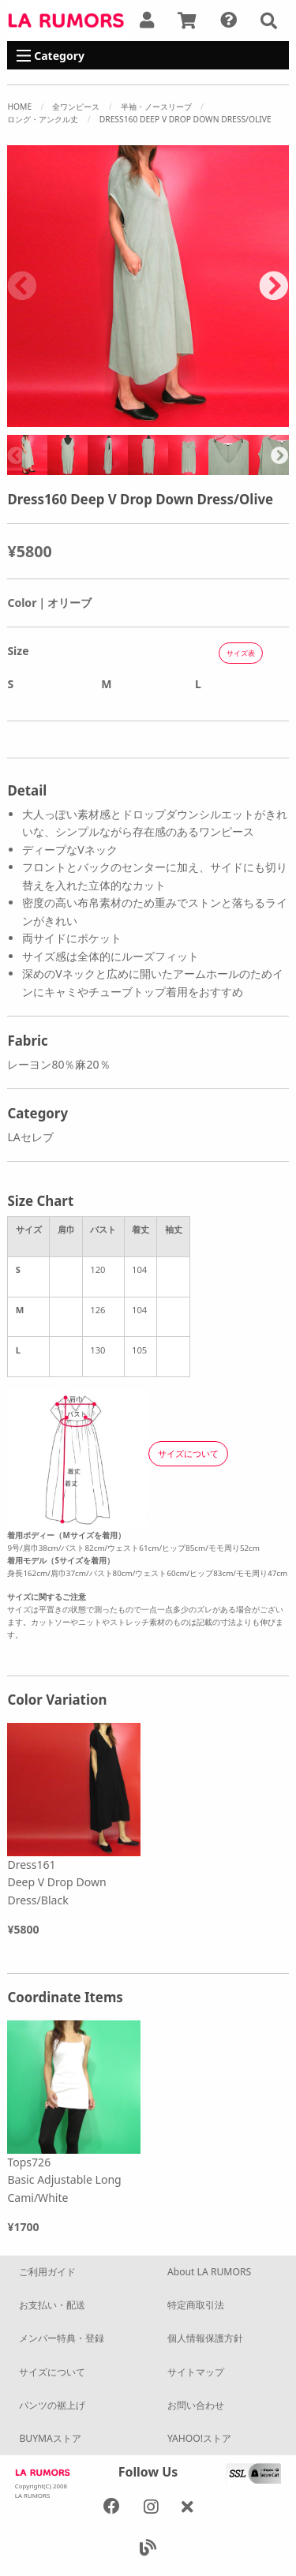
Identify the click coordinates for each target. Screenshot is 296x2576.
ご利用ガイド (47, 2271)
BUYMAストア (50, 2438)
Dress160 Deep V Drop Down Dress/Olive (185, 119)
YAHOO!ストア (199, 2438)
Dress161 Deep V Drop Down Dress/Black (56, 1882)
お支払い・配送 (52, 2305)
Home (19, 106)
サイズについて (52, 2372)
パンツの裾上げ (52, 2405)
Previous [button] (22, 286)
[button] (269, 20)
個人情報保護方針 (205, 2338)
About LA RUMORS (209, 2271)
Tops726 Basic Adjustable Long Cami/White (64, 2180)
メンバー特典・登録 (61, 2338)
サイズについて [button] (188, 1453)
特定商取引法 (195, 2305)
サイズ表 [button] (241, 653)
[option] (148, 286)
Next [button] (274, 286)
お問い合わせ (195, 2405)
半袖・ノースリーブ (156, 106)
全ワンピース (75, 106)
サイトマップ (195, 2372)
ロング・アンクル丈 (42, 119)
